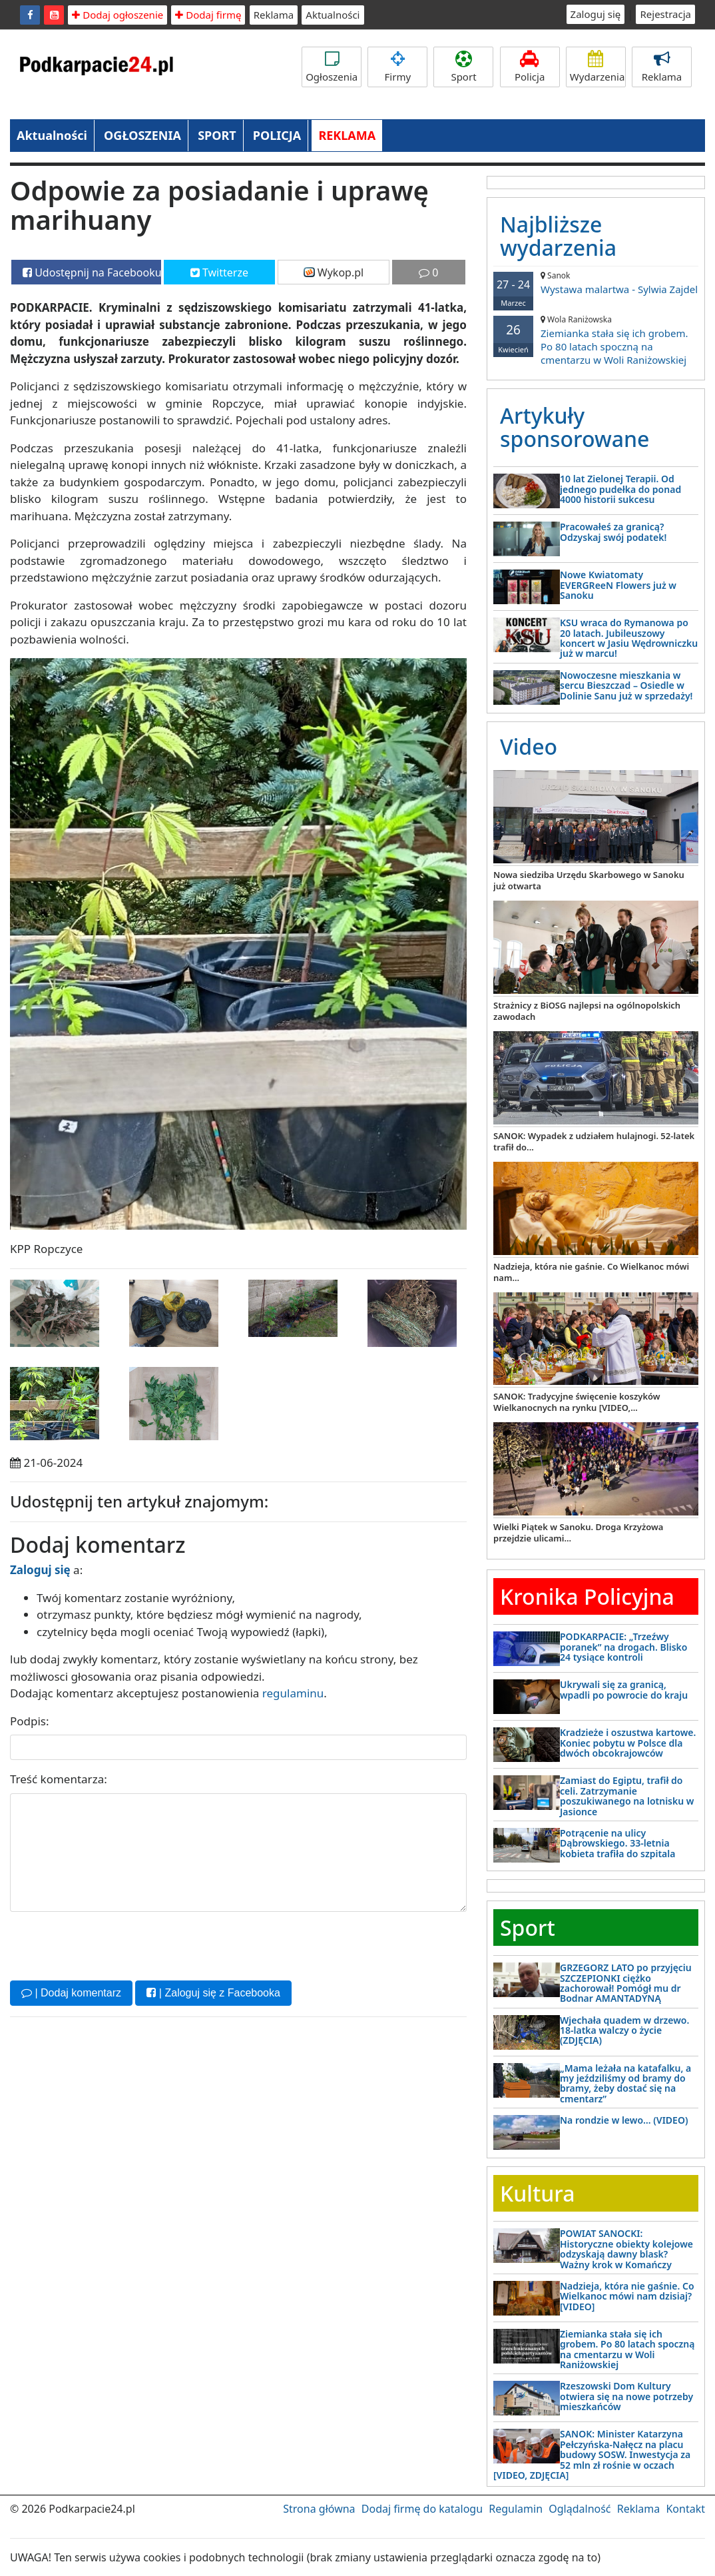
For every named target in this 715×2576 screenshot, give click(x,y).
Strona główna (319, 2508)
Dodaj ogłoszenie (117, 14)
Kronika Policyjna (587, 1596)
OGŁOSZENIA (142, 135)
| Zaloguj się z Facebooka (213, 1992)
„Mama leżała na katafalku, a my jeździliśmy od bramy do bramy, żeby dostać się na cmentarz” (625, 2083)
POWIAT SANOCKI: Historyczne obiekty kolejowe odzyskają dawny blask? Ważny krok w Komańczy (626, 2248)
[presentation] (111, 1944)
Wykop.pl (334, 272)
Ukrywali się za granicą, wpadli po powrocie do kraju (624, 1689)
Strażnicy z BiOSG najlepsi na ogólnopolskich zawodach (586, 1011)
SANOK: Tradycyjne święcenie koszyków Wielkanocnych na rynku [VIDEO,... (576, 1402)
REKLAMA (346, 135)
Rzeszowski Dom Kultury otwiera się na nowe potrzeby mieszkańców (626, 2396)
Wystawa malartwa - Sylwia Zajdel (595, 283)
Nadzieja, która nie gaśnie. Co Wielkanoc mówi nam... (591, 1272)
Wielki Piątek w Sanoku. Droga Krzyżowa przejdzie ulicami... (578, 1532)
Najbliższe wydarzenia (558, 236)
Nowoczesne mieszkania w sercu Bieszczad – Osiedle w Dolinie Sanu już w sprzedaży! (626, 685)
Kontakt (685, 2508)
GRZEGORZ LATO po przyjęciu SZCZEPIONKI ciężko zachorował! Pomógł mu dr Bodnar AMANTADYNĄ (626, 1982)
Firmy (397, 67)
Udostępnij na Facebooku (92, 272)
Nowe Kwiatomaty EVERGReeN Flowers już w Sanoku (618, 585)
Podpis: (29, 1721)
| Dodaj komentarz (71, 1992)
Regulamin (516, 2508)
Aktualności (332, 14)
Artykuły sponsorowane (574, 427)
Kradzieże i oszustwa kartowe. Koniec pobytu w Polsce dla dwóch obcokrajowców (628, 1742)
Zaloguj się (596, 14)
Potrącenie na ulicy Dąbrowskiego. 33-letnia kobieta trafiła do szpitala (617, 1843)
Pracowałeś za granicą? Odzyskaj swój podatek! (613, 531)
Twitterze (219, 272)
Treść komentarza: (58, 1779)
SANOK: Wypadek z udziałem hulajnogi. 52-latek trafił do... (593, 1141)
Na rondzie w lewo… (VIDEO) (624, 2120)
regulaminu (293, 1693)
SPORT (217, 135)
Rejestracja (665, 14)
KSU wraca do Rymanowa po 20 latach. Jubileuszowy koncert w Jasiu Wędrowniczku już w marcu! (629, 637)
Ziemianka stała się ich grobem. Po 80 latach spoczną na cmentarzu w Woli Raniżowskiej (595, 340)
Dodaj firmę (208, 14)
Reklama (274, 14)
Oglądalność (579, 2508)
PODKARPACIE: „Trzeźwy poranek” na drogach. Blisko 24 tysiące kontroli (623, 1646)
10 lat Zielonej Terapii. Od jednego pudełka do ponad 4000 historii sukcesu (620, 489)
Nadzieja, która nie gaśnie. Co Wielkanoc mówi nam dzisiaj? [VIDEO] (627, 2296)
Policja (530, 67)
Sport (463, 67)
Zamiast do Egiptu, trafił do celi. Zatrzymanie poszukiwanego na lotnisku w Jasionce (627, 1795)
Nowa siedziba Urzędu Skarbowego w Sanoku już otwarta (588, 880)
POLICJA (277, 135)
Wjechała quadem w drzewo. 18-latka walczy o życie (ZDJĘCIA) (624, 2030)
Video (528, 746)
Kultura (537, 2193)
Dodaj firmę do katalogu (422, 2508)
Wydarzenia (597, 67)
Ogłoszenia (332, 67)
